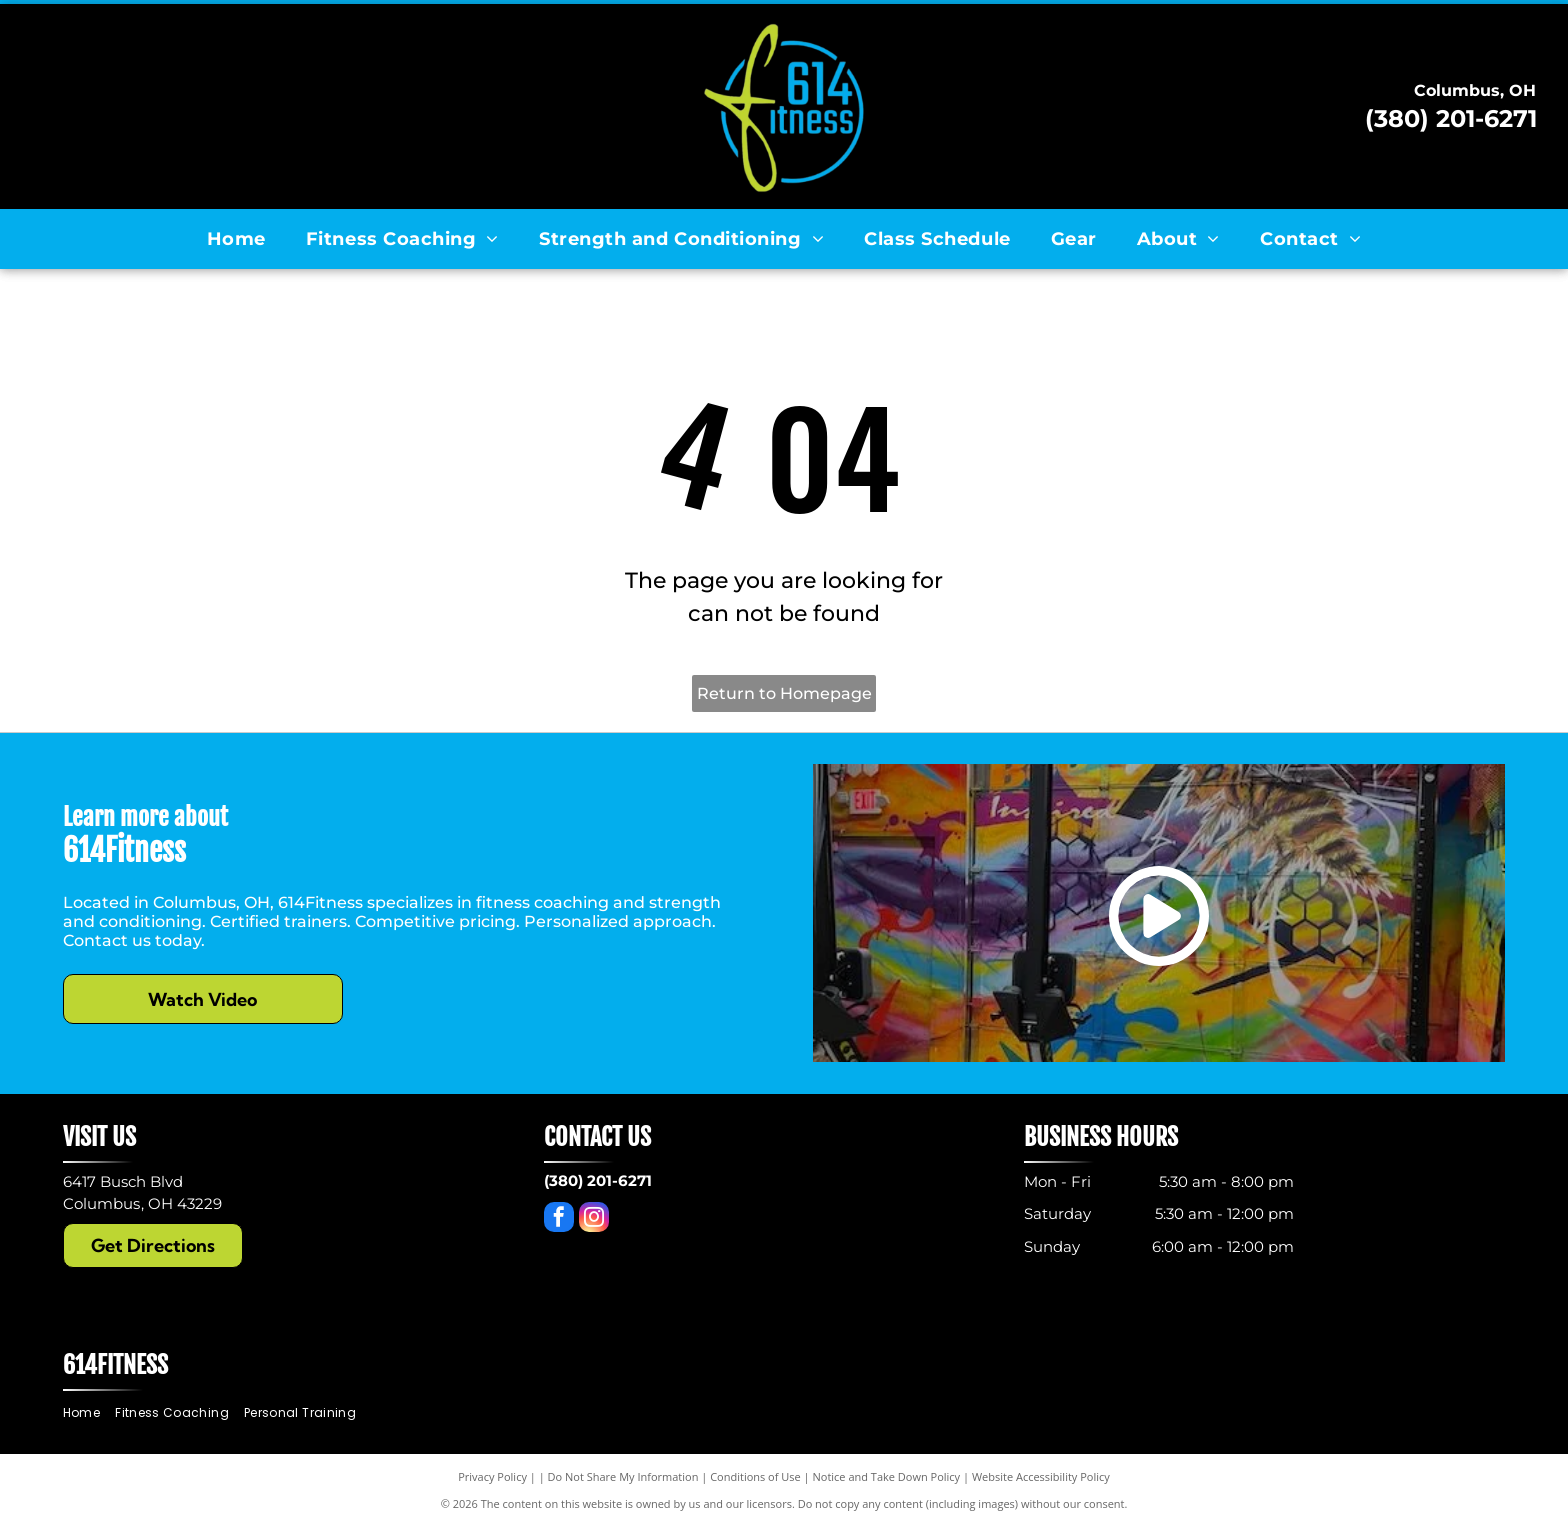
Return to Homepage (784, 693)
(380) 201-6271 (1451, 118)
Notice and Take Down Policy (887, 1476)
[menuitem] (236, 239)
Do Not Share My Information (623, 1476)
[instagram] (594, 1219)
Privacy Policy (492, 1476)
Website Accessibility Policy (1041, 1476)
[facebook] (559, 1219)
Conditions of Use (755, 1476)
